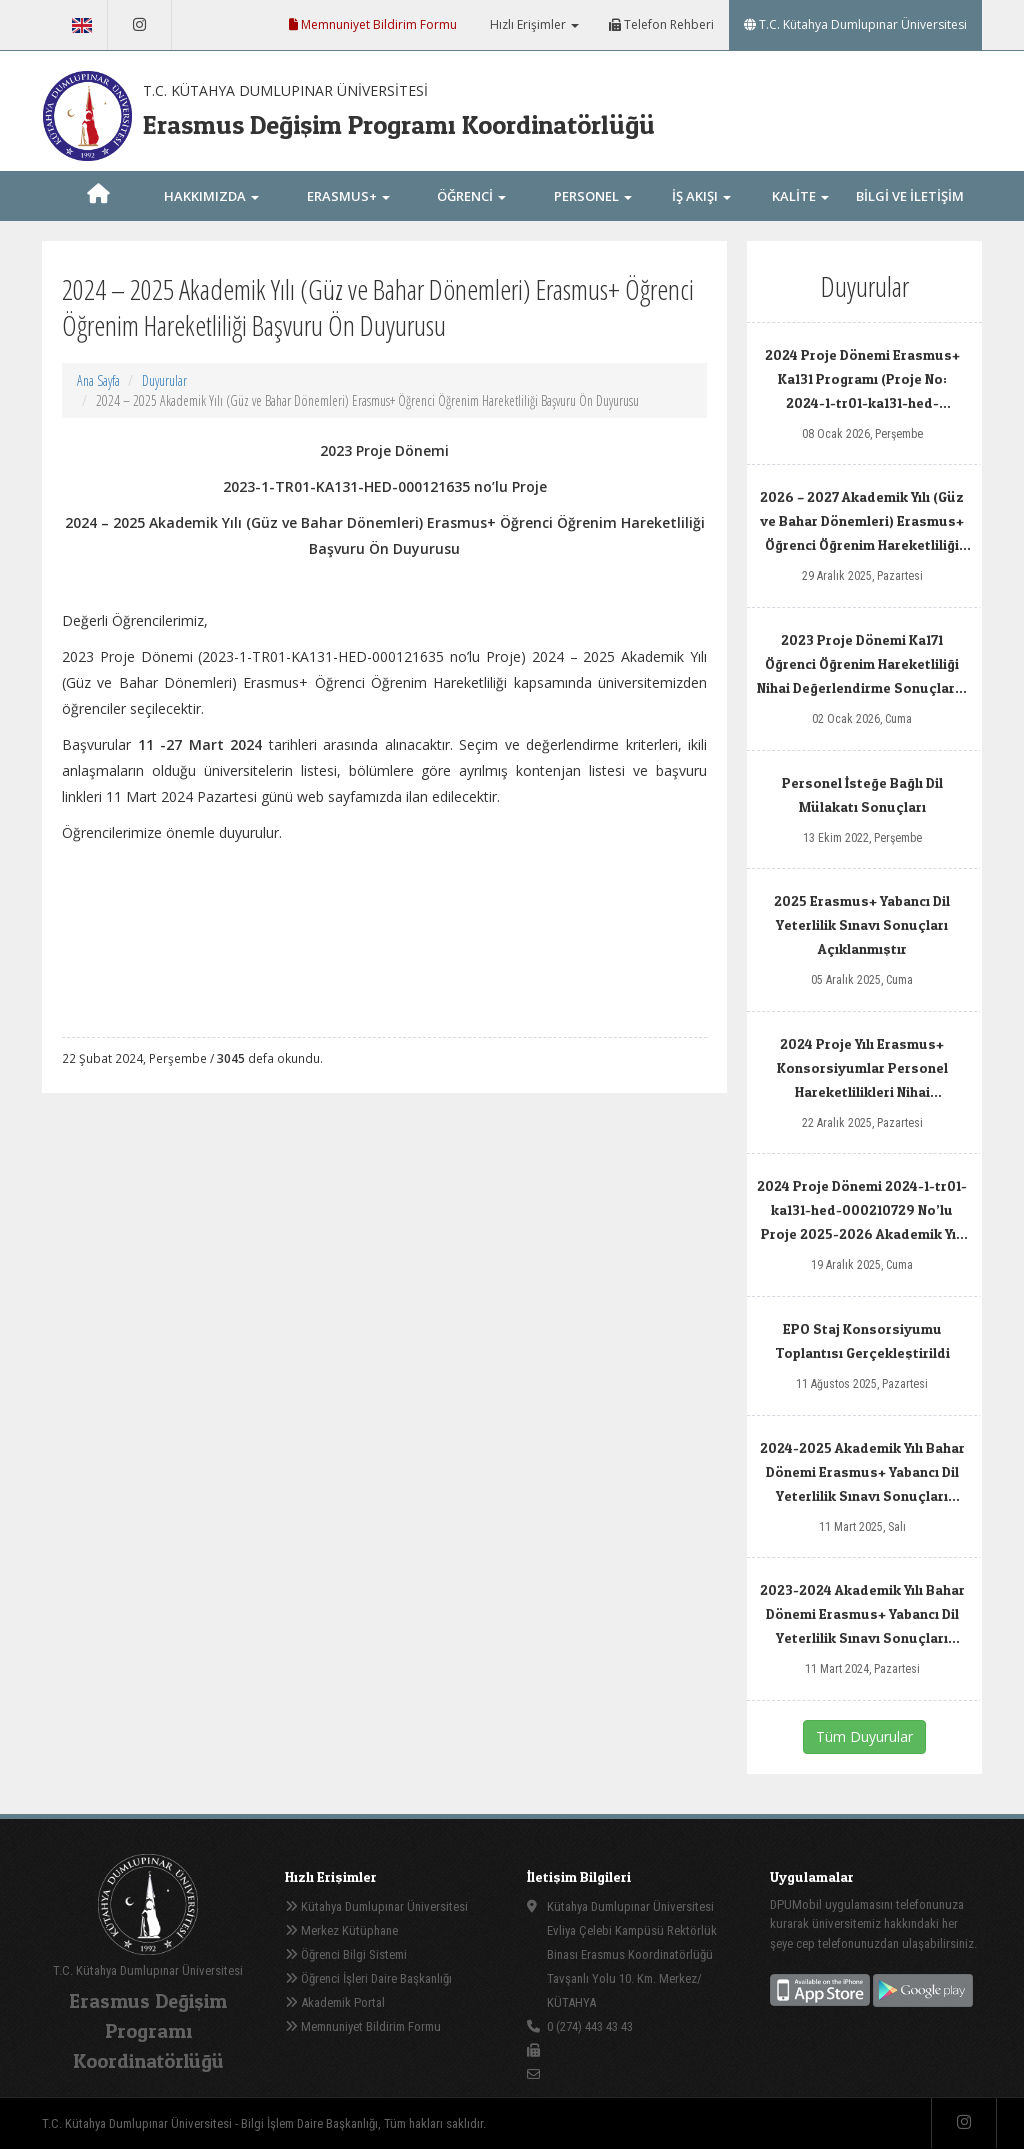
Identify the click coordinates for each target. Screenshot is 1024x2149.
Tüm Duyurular (864, 1736)
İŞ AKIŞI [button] (701, 196)
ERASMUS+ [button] (348, 196)
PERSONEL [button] (593, 196)
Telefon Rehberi (661, 24)
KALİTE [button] (800, 196)
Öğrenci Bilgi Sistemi (346, 1954)
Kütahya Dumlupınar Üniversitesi (376, 1906)
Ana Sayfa (98, 380)
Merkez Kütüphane (341, 1930)
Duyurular (164, 380)
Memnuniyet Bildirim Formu (373, 24)
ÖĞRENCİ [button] (471, 196)
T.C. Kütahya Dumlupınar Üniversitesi (855, 24)
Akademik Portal (335, 2002)
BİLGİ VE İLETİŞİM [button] (910, 218)
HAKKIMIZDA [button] (211, 196)
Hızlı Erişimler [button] (533, 24)
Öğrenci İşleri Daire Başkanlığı (368, 1978)
